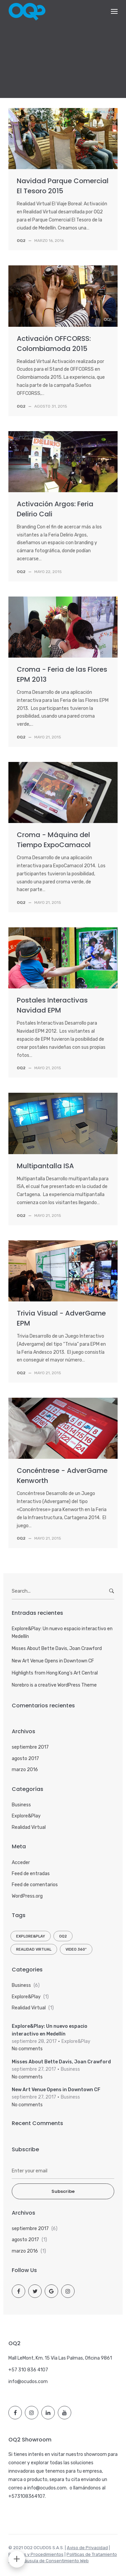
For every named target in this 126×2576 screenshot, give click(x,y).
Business (21, 1805)
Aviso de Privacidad (87, 2547)
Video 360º (76, 1949)
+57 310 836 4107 (28, 2370)
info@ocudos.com (28, 2381)
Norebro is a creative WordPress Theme (54, 1685)
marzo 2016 (25, 1769)
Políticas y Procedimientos (36, 2554)
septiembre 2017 (30, 1747)
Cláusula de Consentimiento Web (54, 2560)
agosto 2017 (25, 1758)
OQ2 (63, 1936)
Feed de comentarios (35, 1885)
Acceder (21, 1862)
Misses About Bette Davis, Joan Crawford (57, 1648)
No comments (27, 2049)
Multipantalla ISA (45, 1166)
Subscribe (63, 2191)
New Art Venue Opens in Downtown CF (53, 1661)
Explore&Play (26, 1816)
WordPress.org (27, 1896)
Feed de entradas (31, 1873)
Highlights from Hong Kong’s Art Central (55, 1673)
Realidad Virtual (29, 1827)
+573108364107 (26, 2496)
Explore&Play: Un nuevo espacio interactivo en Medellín (62, 1632)
